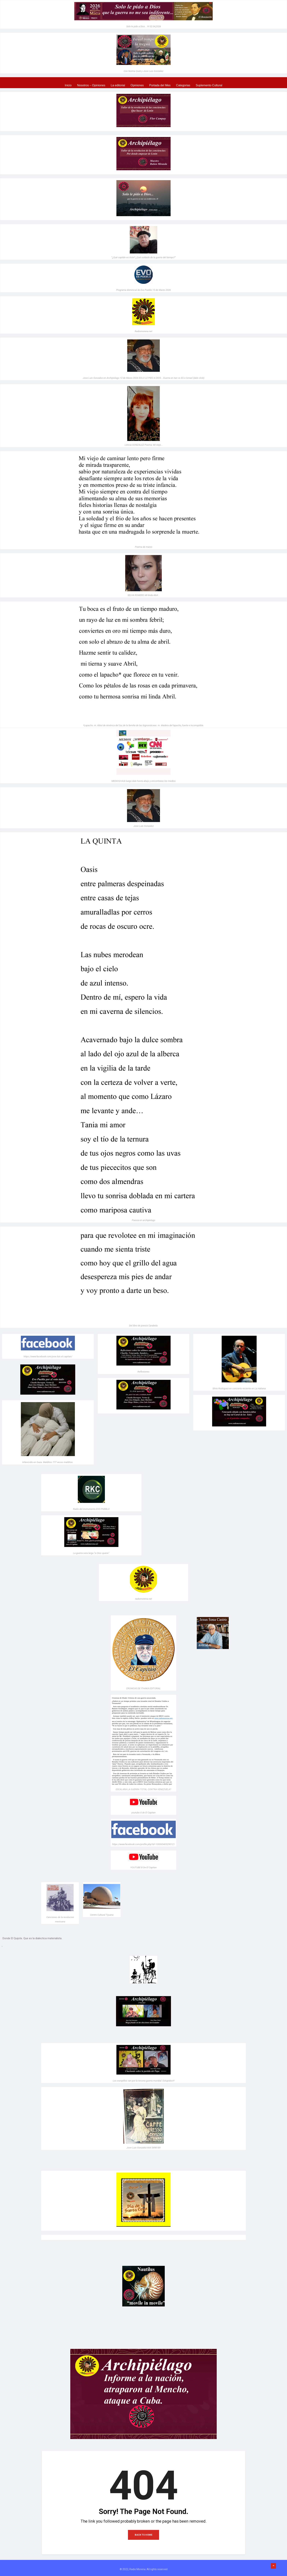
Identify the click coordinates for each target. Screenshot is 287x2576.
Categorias (183, 85)
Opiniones (137, 85)
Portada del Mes (160, 85)
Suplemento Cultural (209, 85)
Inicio (68, 85)
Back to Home (143, 2534)
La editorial (118, 85)
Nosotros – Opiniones (91, 85)
